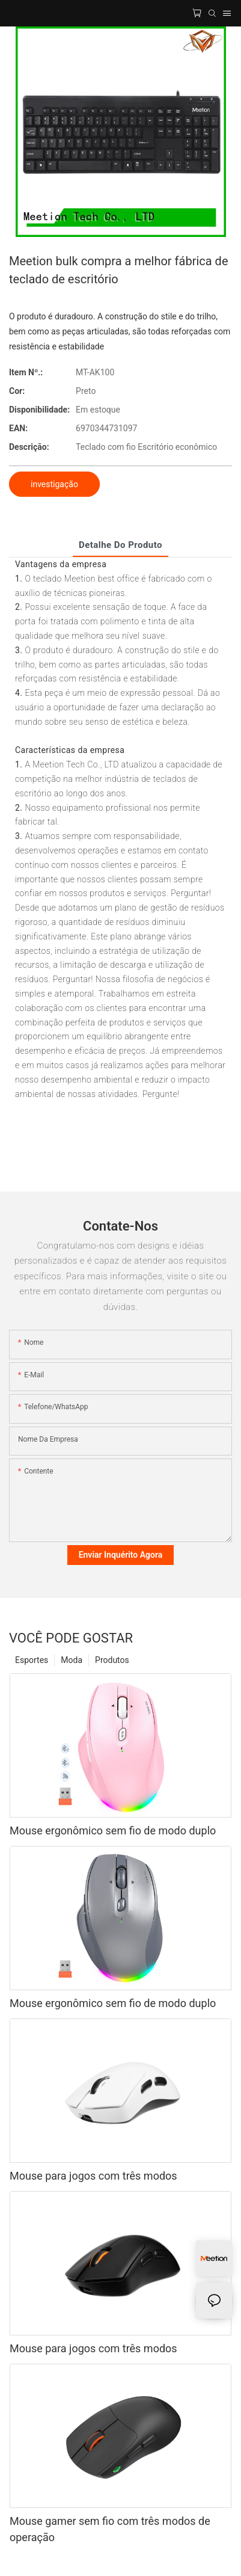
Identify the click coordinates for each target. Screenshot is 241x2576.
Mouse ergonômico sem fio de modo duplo (113, 1830)
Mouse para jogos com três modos (93, 2175)
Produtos (112, 1660)
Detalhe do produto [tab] (120, 544)
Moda (71, 1660)
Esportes (31, 1660)
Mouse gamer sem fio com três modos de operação (110, 2529)
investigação (54, 484)
